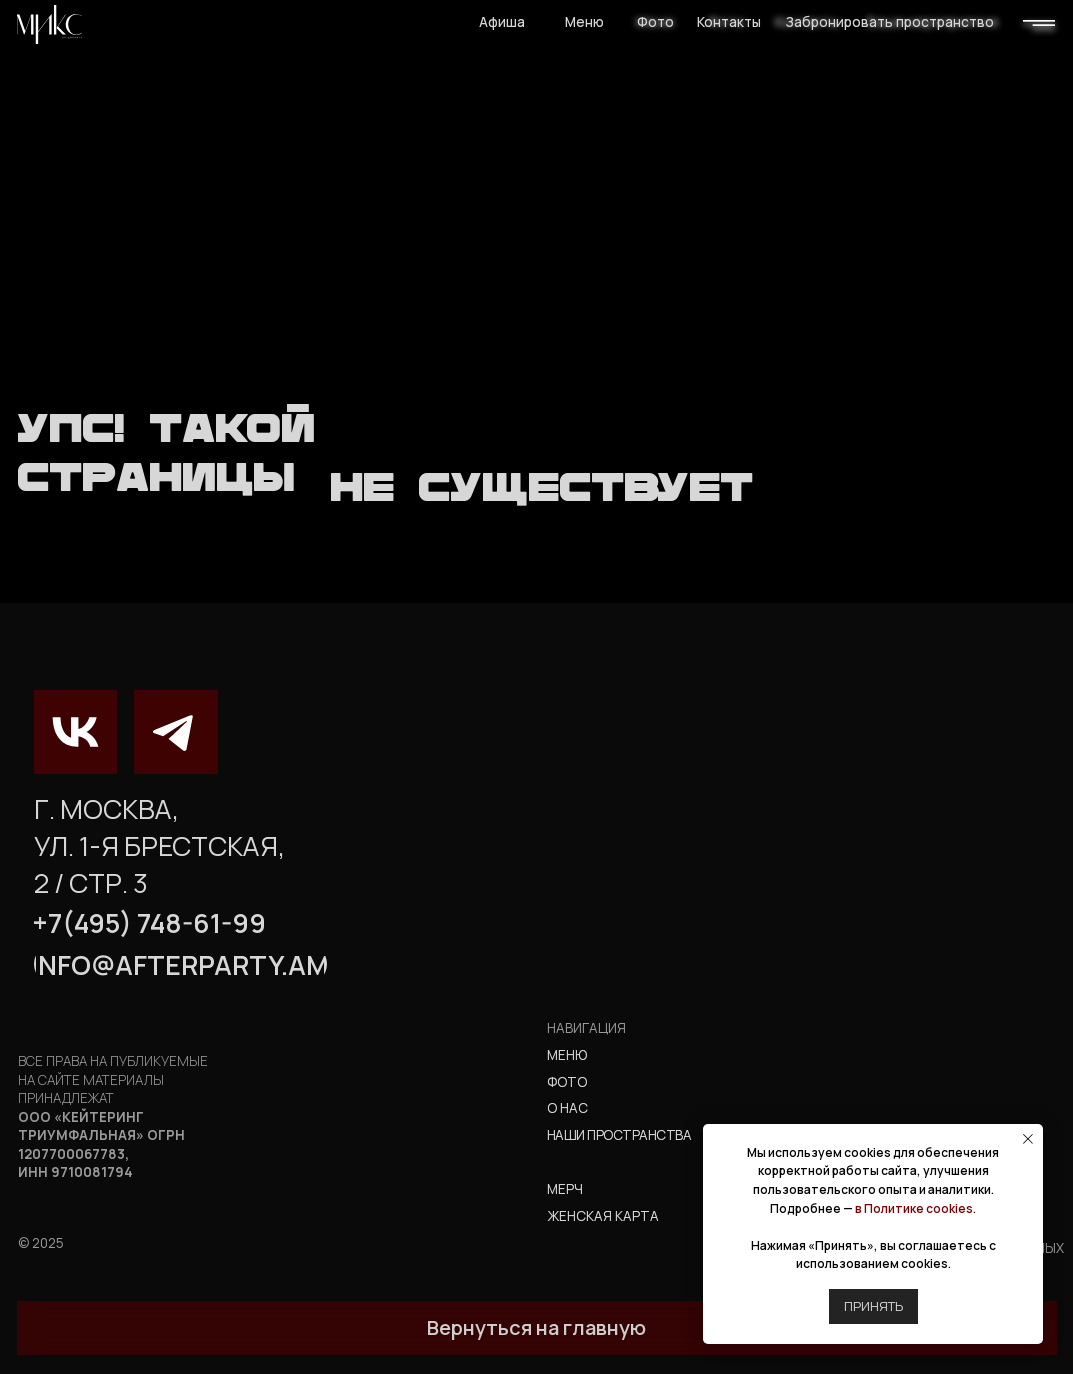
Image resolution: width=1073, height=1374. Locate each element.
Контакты (729, 22)
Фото (655, 22)
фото (567, 1082)
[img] (49, 24)
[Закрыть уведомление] (1028, 1139)
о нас (567, 1108)
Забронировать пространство (890, 22)
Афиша (502, 22)
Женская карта (603, 1216)
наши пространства (619, 1135)
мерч (565, 1189)
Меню (584, 22)
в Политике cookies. (915, 1208)
